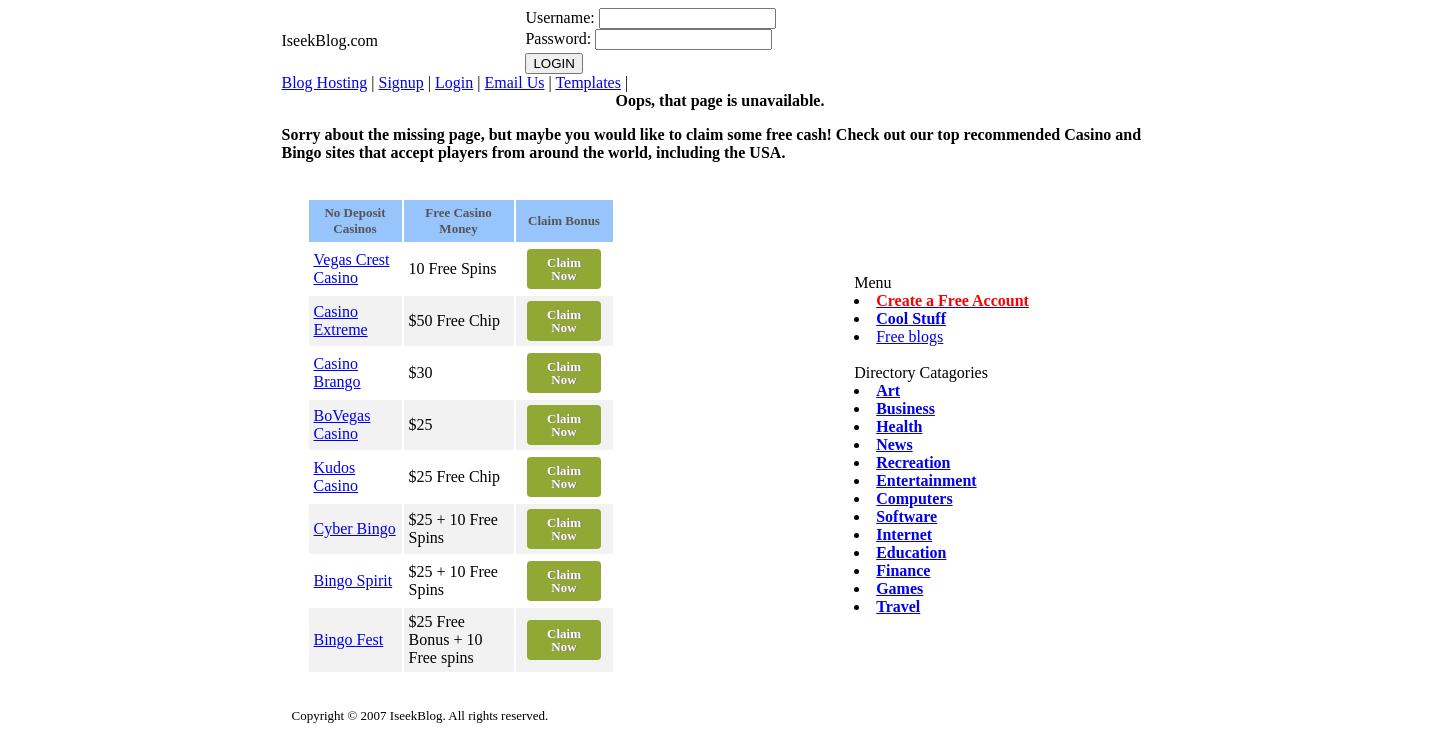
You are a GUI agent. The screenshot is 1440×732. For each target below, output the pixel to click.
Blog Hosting (325, 82)
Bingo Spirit (353, 580)
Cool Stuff (911, 318)
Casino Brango (337, 372)
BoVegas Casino (342, 424)
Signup (401, 82)
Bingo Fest (349, 639)
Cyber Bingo (355, 528)
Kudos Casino (336, 476)
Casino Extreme (341, 320)
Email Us (514, 82)
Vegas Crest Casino (352, 268)
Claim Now (564, 269)
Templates (588, 82)
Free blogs (909, 336)
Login (454, 82)
